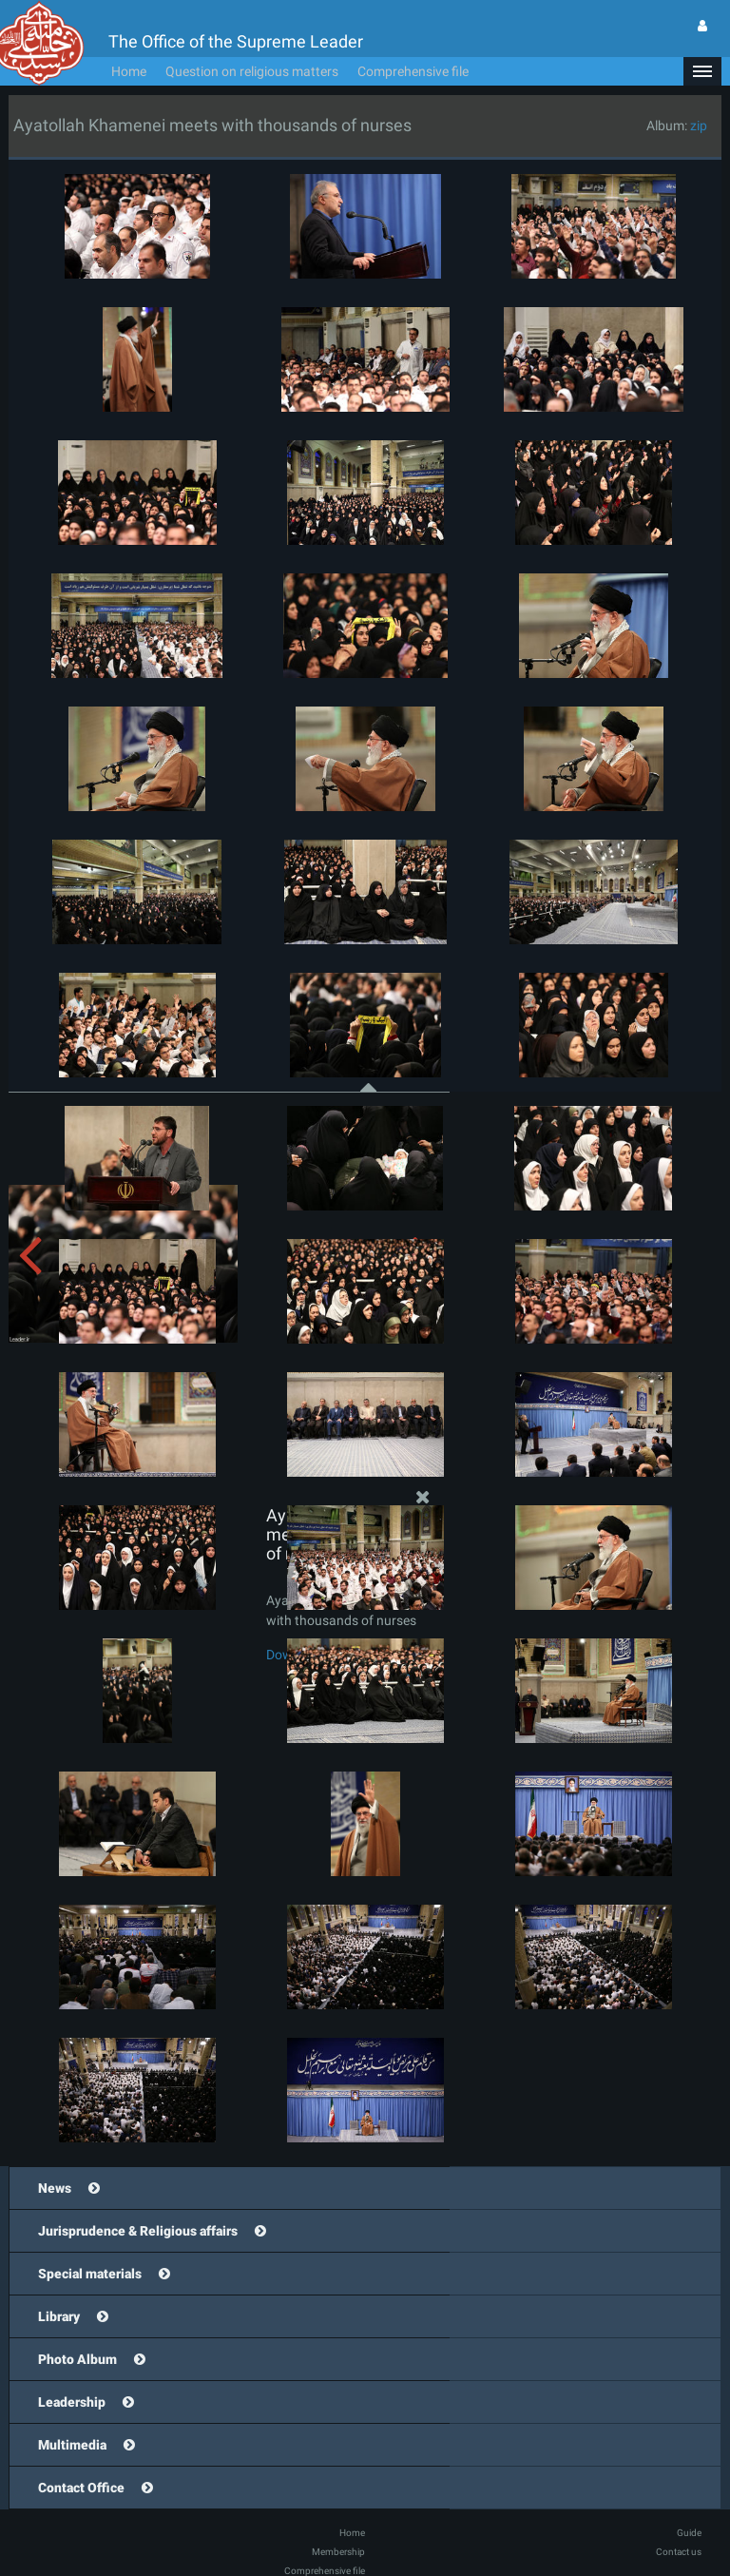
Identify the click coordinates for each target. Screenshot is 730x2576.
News (54, 2188)
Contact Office (81, 2487)
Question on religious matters (251, 71)
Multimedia (72, 2444)
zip (698, 125)
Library (59, 2316)
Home (128, 71)
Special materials (90, 2273)
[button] (702, 71)
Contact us (678, 2552)
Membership (338, 2552)
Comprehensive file (413, 71)
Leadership (72, 2402)
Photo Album (77, 2359)
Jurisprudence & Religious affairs (138, 2230)
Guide (689, 2533)
